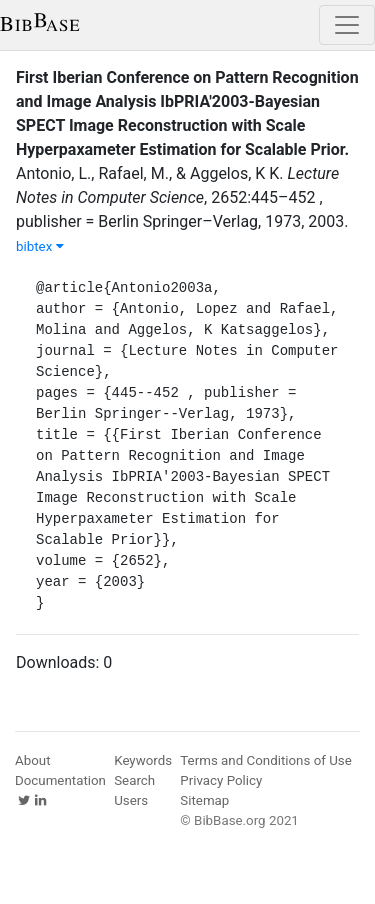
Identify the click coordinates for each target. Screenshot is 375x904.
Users (131, 800)
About (33, 760)
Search (134, 780)
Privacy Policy (221, 780)
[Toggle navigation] (347, 25)
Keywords (143, 760)
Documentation (60, 780)
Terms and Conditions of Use (265, 760)
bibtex (40, 246)
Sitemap (204, 800)
